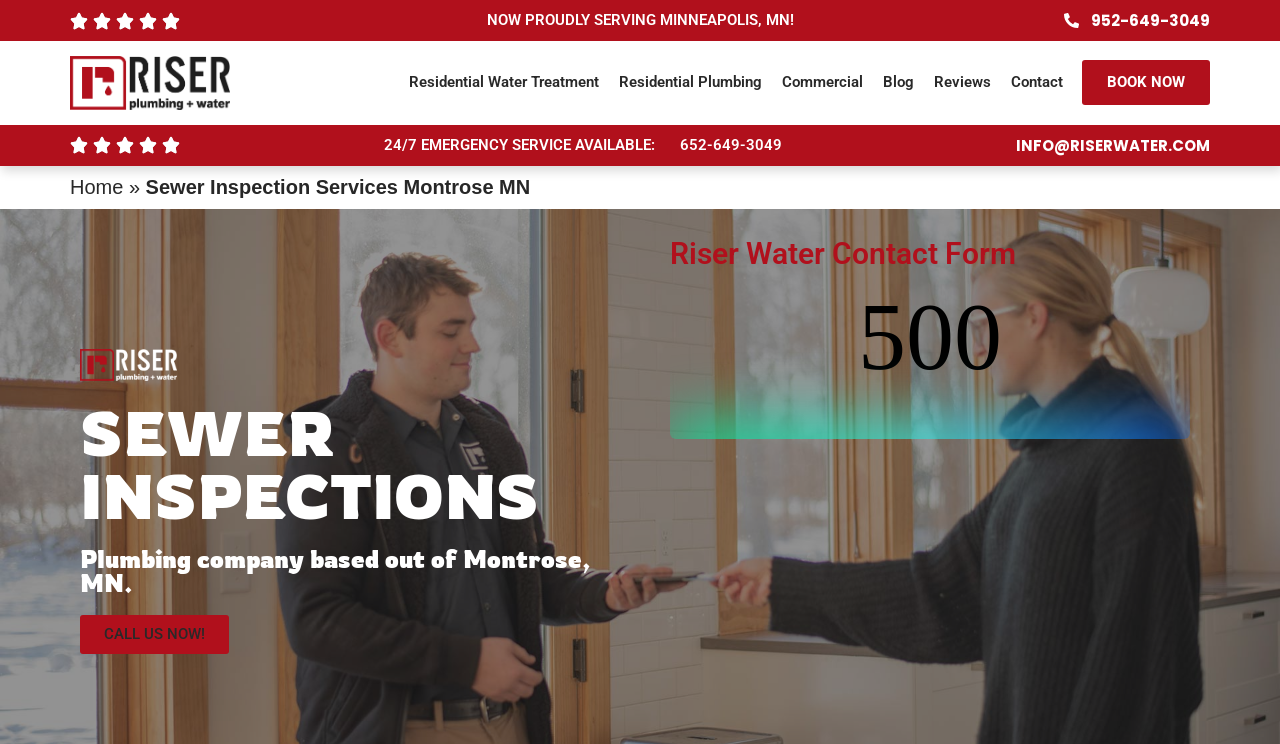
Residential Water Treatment (504, 82)
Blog (898, 82)
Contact (1037, 82)
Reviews (962, 82)
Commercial (822, 82)
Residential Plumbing (690, 82)
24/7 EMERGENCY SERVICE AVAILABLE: (519, 145)
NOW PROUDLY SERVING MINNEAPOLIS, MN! (640, 20)
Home (96, 187)
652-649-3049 (731, 145)
